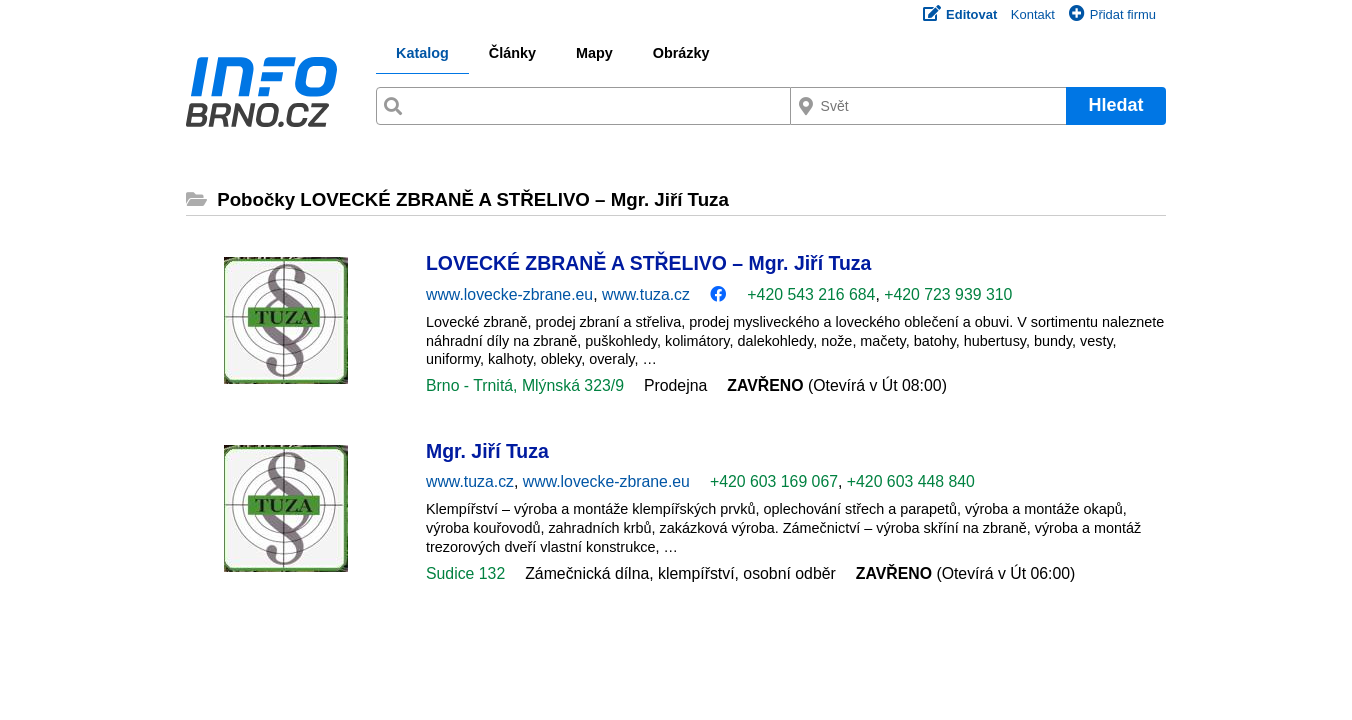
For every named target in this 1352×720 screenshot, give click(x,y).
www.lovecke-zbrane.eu (509, 294)
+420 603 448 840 (911, 481)
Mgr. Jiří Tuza (487, 451)
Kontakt (1033, 14)
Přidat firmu (1112, 14)
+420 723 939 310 (948, 294)
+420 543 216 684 (811, 294)
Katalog (422, 53)
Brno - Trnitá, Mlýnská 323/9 (525, 385)
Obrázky (681, 53)
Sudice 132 (465, 573)
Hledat (1115, 105)
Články (512, 53)
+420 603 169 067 (774, 481)
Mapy (594, 53)
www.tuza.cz (646, 294)
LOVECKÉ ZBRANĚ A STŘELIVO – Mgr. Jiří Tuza (648, 263)
